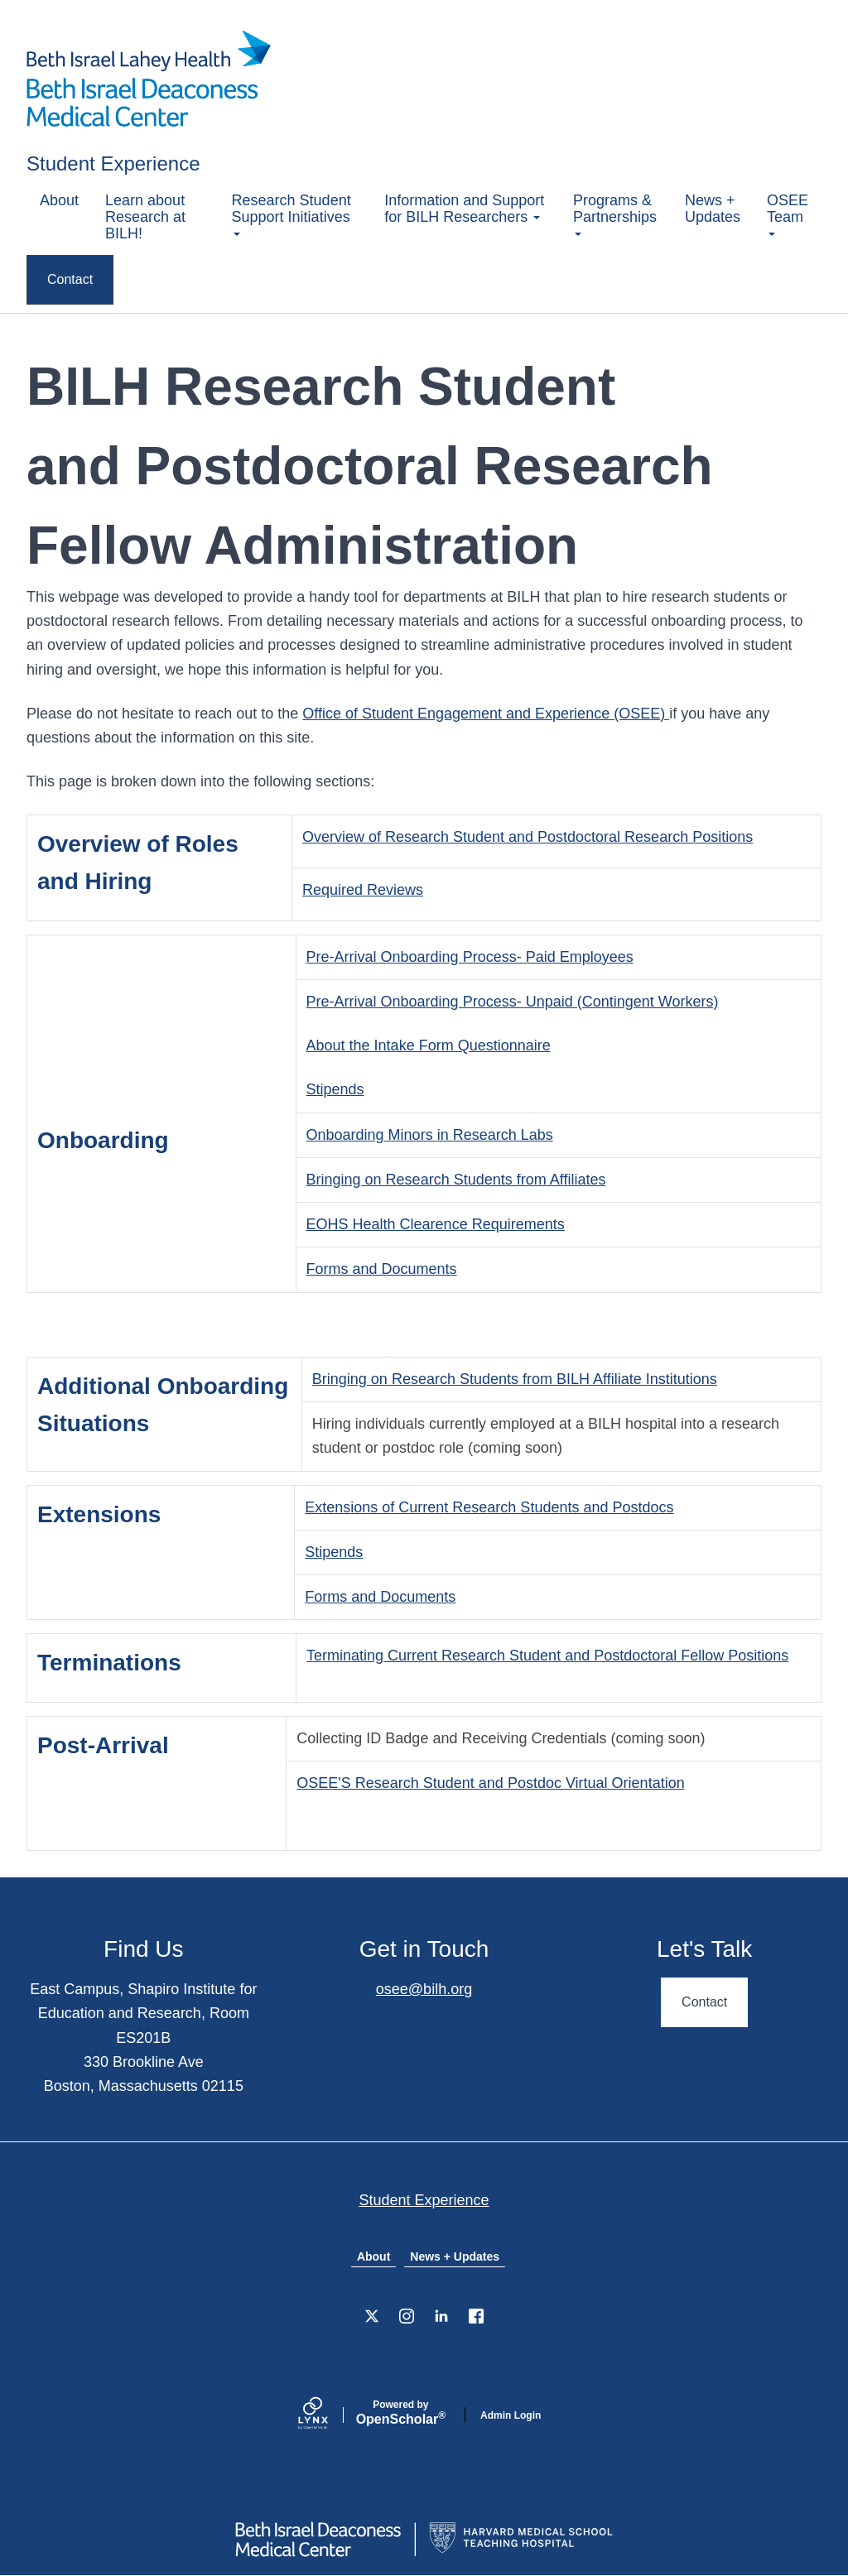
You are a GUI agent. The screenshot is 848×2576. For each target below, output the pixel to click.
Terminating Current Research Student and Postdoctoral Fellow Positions (547, 1655)
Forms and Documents (381, 1269)
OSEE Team (787, 214)
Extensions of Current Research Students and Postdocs (489, 1507)
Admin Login (510, 2415)
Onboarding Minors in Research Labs (429, 1135)
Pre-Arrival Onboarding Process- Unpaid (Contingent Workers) (512, 1001)
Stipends (335, 1089)
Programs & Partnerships (615, 214)
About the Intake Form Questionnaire (428, 1045)
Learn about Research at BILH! (145, 217)
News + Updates (712, 208)
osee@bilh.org (424, 1989)
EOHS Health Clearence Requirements (435, 1224)
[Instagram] (406, 2316)
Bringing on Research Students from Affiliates (456, 1179)
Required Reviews (362, 890)
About (59, 200)
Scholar (401, 2413)
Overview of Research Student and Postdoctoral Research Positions (527, 837)
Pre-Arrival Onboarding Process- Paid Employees (470, 957)
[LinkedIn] (441, 2316)
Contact (70, 279)
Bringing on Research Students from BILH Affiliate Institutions (514, 1379)
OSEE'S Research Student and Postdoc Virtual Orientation (490, 1783)
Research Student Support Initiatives (291, 214)
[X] (371, 2316)
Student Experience (113, 163)
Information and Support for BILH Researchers (464, 208)
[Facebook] (476, 2316)
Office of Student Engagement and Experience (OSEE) (485, 713)
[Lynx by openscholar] (327, 2415)
